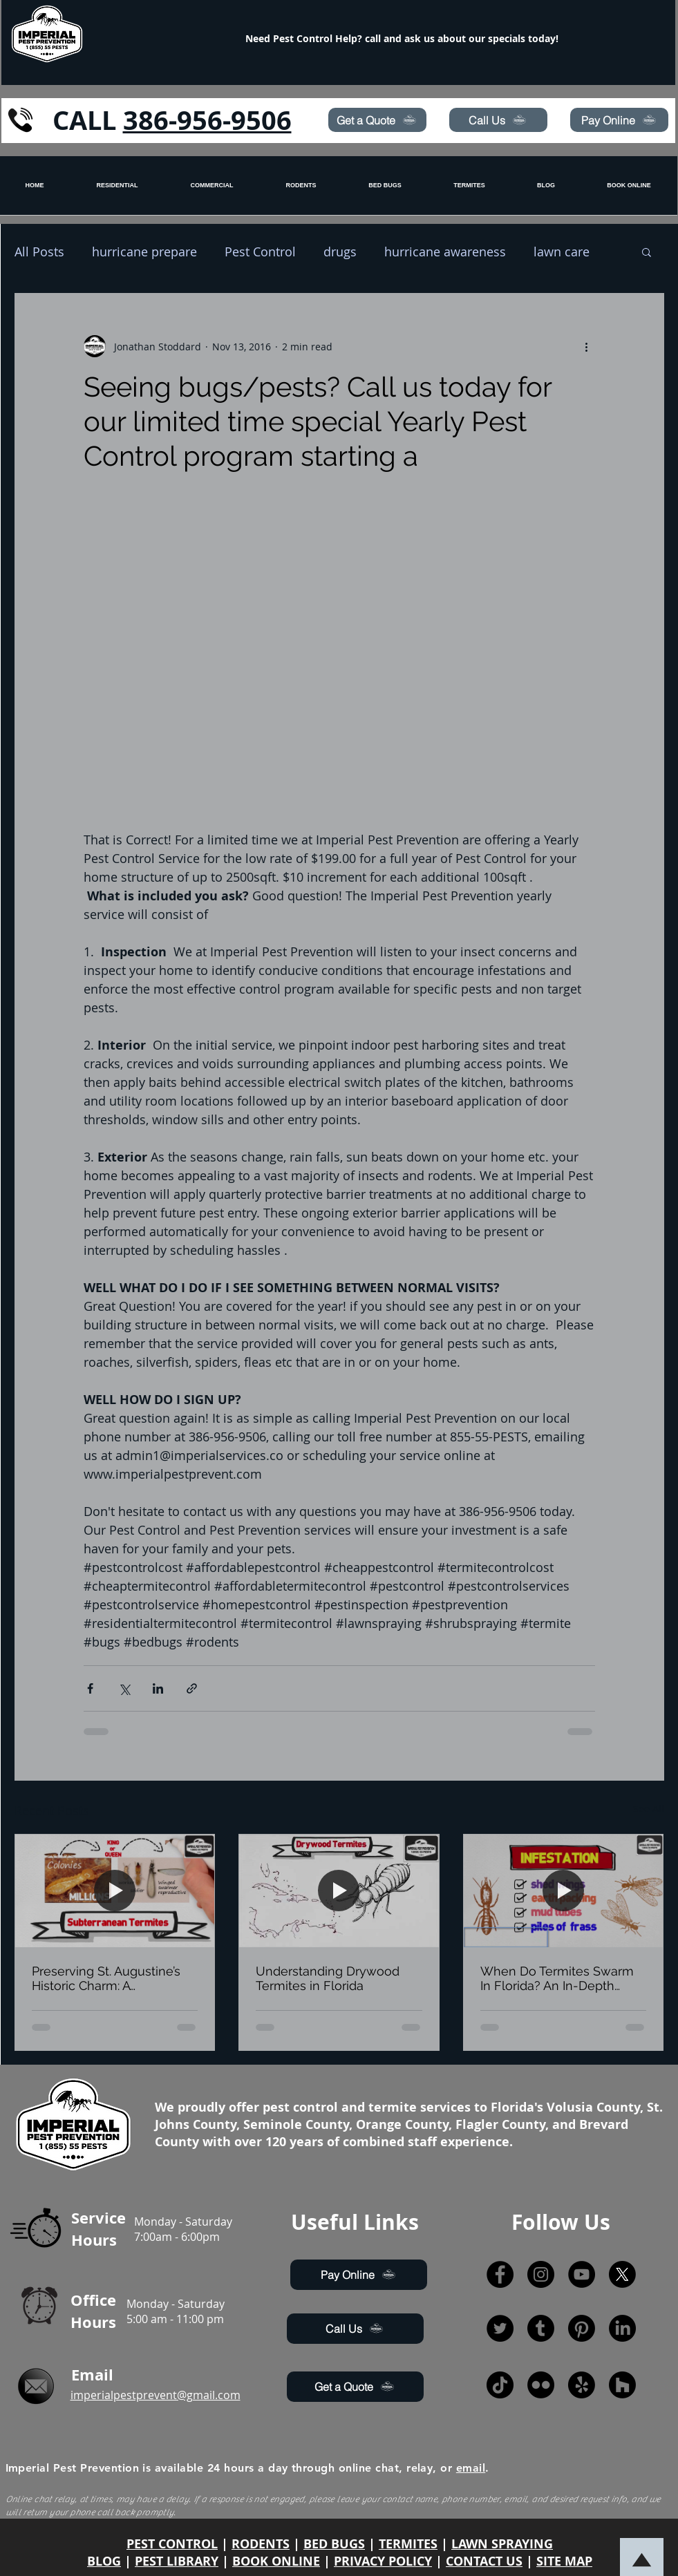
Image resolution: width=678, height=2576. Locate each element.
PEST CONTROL (172, 2544)
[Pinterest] (581, 2328)
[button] (646, 251)
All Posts (39, 251)
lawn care (562, 251)
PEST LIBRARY (176, 2561)
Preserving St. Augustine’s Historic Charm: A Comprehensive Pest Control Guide (106, 1978)
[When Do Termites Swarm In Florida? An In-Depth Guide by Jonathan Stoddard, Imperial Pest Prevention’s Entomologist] (563, 1891)
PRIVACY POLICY (383, 2561)
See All (648, 1808)
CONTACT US (484, 2561)
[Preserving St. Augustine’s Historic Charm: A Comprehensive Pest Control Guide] (115, 1891)
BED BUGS (334, 2544)
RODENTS (261, 2544)
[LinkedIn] (622, 2328)
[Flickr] (540, 2384)
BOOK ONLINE (276, 2561)
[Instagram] (540, 2274)
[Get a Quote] (377, 120)
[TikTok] (500, 2384)
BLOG (104, 2561)
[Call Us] (498, 120)
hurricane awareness (445, 251)
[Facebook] (500, 2274)
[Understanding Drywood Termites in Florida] (339, 1891)
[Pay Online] (619, 120)
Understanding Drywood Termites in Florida (327, 1978)
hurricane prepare (144, 251)
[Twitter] (500, 2328)
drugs (340, 251)
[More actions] (586, 346)
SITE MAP (564, 2561)
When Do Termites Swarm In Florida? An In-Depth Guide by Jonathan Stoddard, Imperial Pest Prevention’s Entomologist (557, 1978)
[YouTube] (581, 2274)
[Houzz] (622, 2384)
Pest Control (260, 251)
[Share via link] (191, 1688)
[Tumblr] (540, 2328)
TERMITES (408, 2544)
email (470, 2467)
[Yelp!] (581, 2384)
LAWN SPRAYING (502, 2544)
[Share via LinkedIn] (157, 1688)
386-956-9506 (207, 120)
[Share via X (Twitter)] (124, 1688)
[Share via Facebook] (90, 1688)
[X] (622, 2274)
